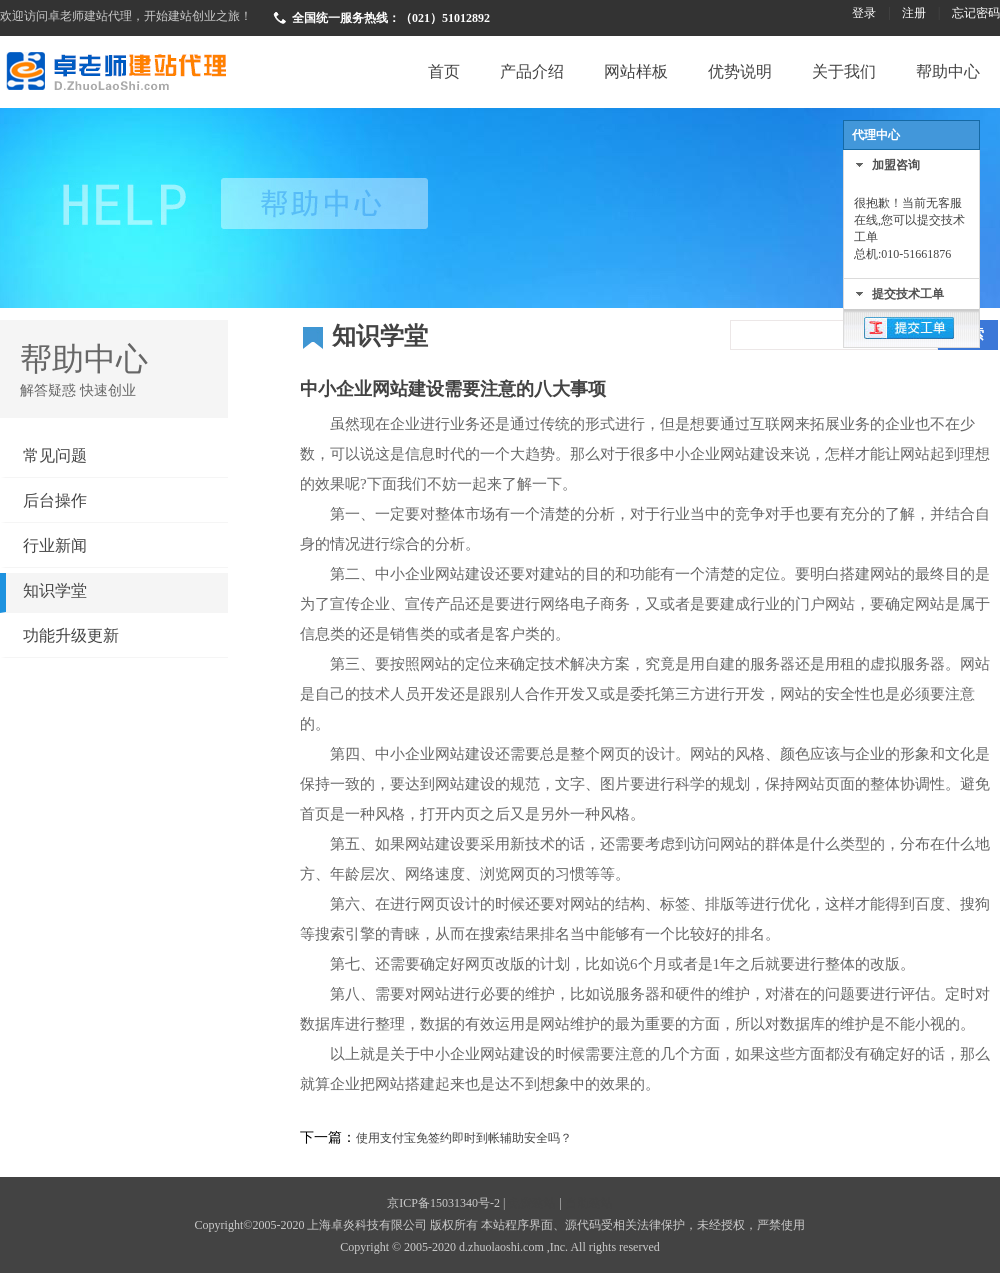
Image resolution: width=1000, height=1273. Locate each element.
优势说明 (740, 71)
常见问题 (55, 455)
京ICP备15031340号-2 (443, 1203)
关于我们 (844, 71)
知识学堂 (55, 590)
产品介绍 (532, 71)
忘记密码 (976, 13)
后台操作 (55, 500)
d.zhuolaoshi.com (501, 1247)
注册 (914, 13)
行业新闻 (55, 545)
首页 (444, 71)
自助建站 (589, 1203)
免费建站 (532, 1203)
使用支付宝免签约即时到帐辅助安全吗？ (464, 1138)
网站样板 (636, 71)
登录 (864, 13)
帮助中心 (948, 71)
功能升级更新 (71, 635)
